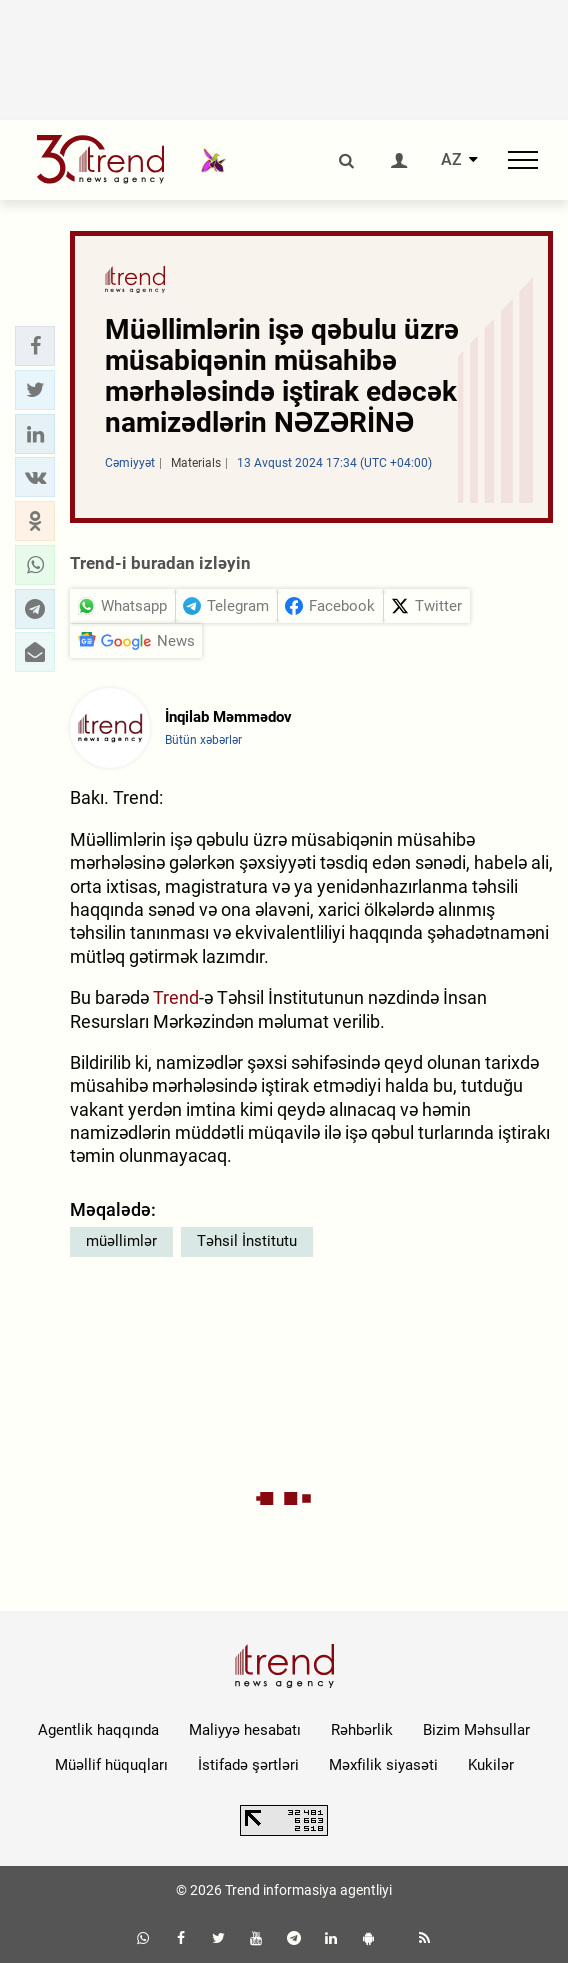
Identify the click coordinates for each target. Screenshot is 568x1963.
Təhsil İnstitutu (247, 1241)
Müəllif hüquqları (111, 1765)
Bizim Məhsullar (476, 1730)
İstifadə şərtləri (248, 1765)
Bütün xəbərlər (203, 740)
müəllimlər (121, 1241)
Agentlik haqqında (98, 1730)
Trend (176, 997)
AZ (451, 160)
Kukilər (491, 1765)
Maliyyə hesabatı (245, 1730)
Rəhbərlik (362, 1730)
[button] (35, 346)
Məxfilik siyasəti (383, 1765)
